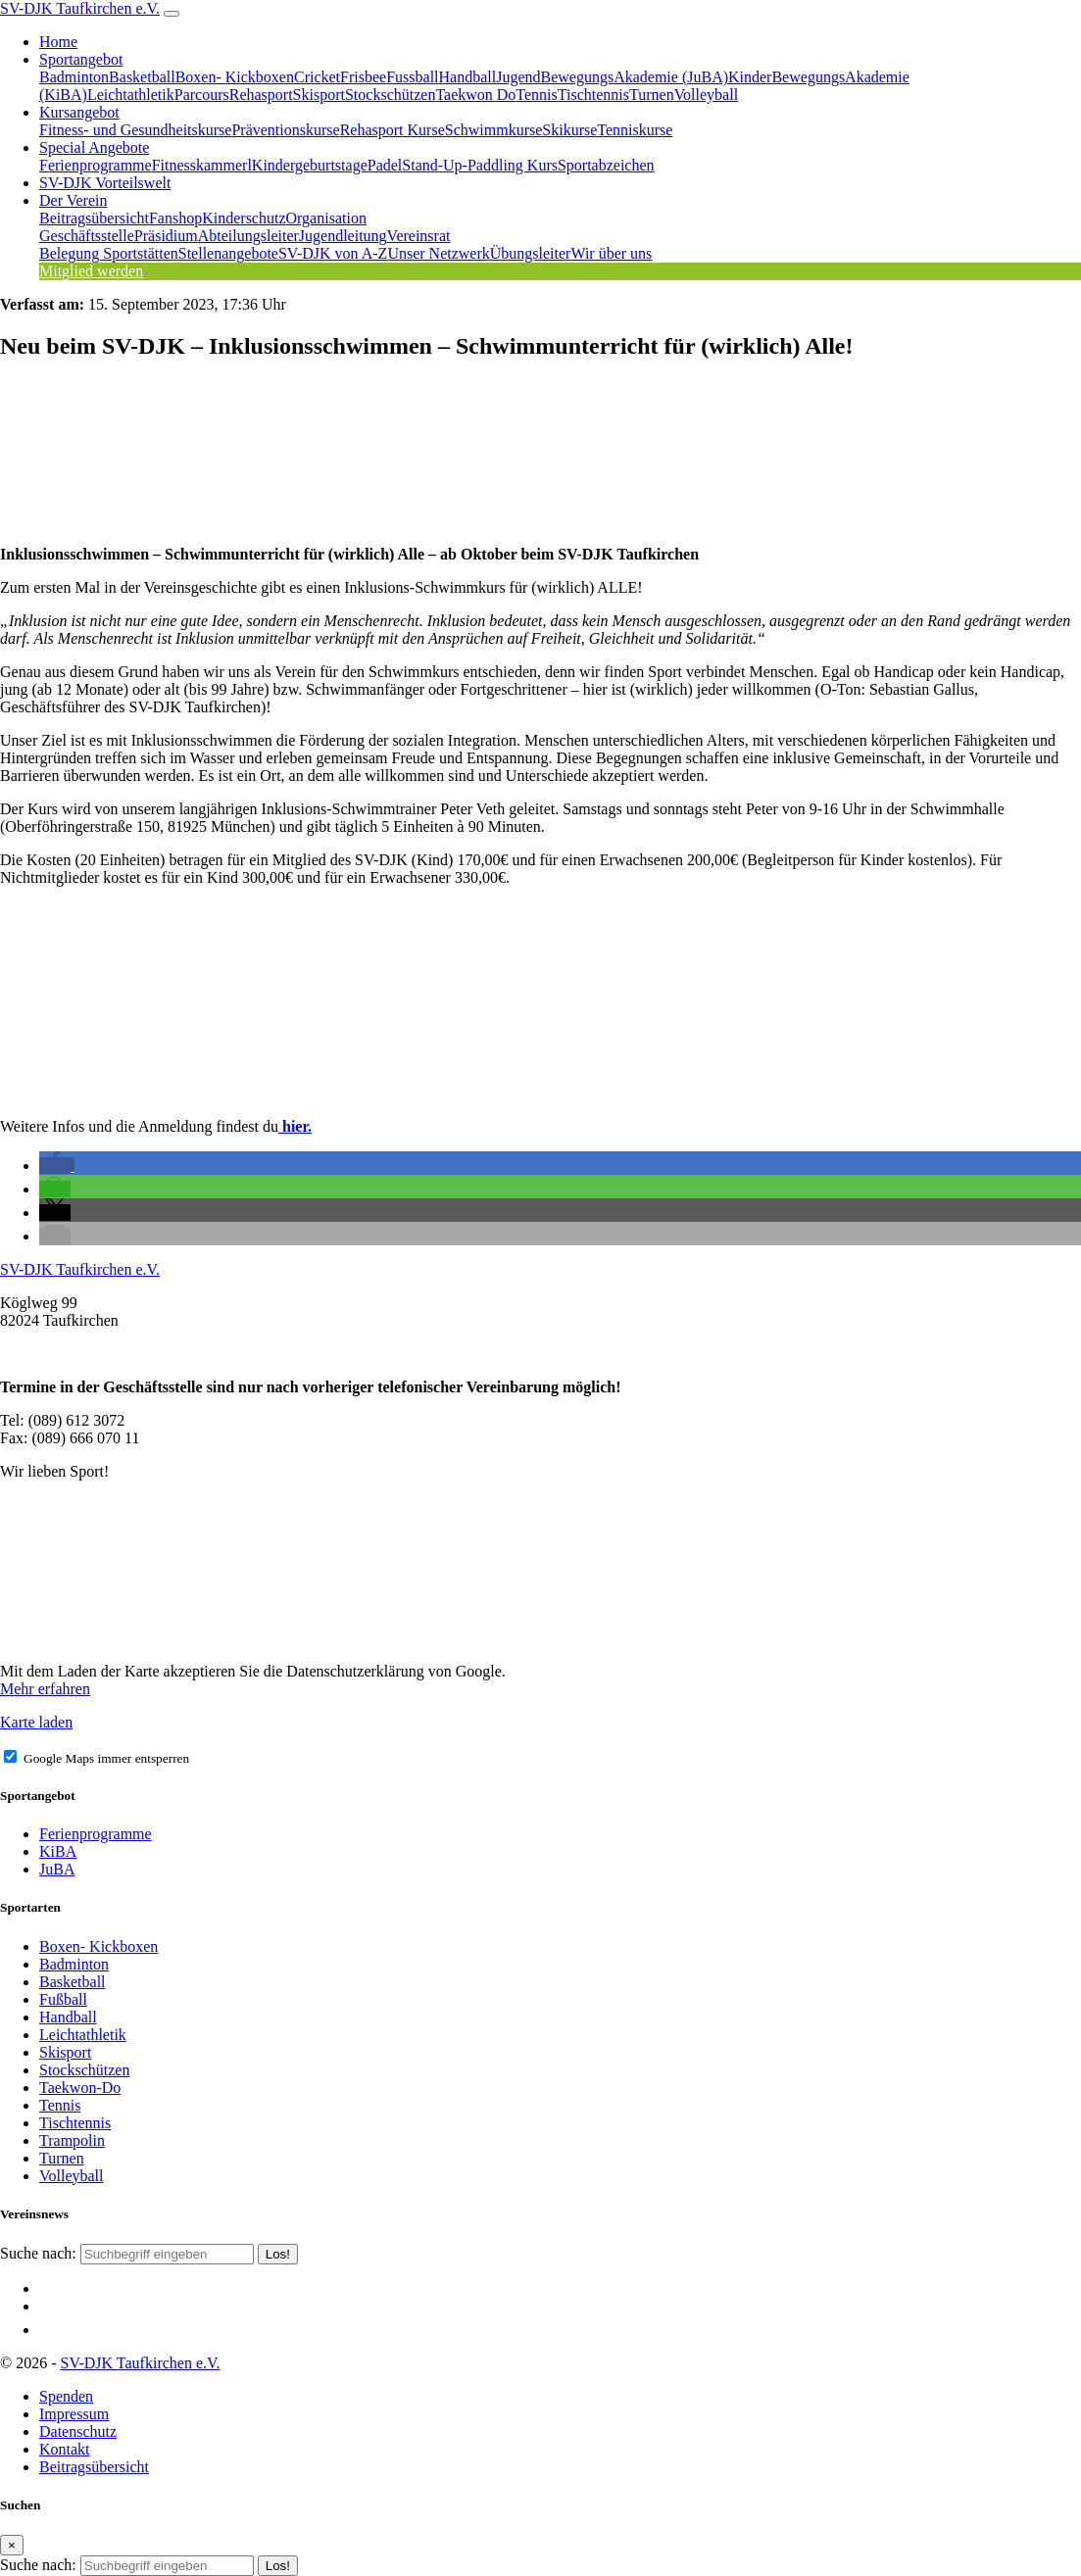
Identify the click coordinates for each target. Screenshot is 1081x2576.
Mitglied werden (91, 271)
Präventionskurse (285, 130)
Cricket (317, 77)
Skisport (319, 94)
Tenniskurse (634, 130)
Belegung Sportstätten (108, 253)
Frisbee (363, 77)
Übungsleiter (530, 253)
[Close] (12, 2545)
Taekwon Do (475, 94)
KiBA (57, 1851)
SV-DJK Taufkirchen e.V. (80, 8)
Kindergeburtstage (310, 165)
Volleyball (706, 94)
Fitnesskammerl (202, 165)
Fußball (63, 1999)
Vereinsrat (419, 235)
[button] (56, 1165)
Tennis (536, 94)
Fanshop (175, 218)
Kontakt (64, 2449)
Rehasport (261, 94)
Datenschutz (78, 2431)
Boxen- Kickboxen (234, 77)
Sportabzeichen (606, 165)
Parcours (201, 94)
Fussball (412, 77)
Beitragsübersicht (94, 218)
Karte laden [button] (36, 1722)
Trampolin (72, 2140)
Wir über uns (611, 253)
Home (58, 41)
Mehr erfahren (45, 1688)
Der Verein (73, 200)
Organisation (326, 218)
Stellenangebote (228, 253)
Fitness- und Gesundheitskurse (135, 130)
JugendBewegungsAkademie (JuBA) (612, 77)
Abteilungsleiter (248, 235)
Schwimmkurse (494, 130)
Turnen (651, 94)
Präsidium (166, 235)
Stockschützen (390, 94)
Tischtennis (593, 94)
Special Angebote (94, 147)
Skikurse (569, 130)
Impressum (74, 2414)
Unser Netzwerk (438, 253)
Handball (468, 77)
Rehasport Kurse (392, 130)
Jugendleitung (343, 235)
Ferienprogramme (95, 165)
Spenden (66, 2396)
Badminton (74, 77)
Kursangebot (79, 112)
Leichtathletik (130, 94)
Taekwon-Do (80, 2087)
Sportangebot (81, 59)
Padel (385, 165)
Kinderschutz (243, 218)
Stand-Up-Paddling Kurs (480, 165)
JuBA (56, 1869)
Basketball (142, 77)
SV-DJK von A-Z (332, 253)
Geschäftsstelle (86, 235)
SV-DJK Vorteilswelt (105, 182)
